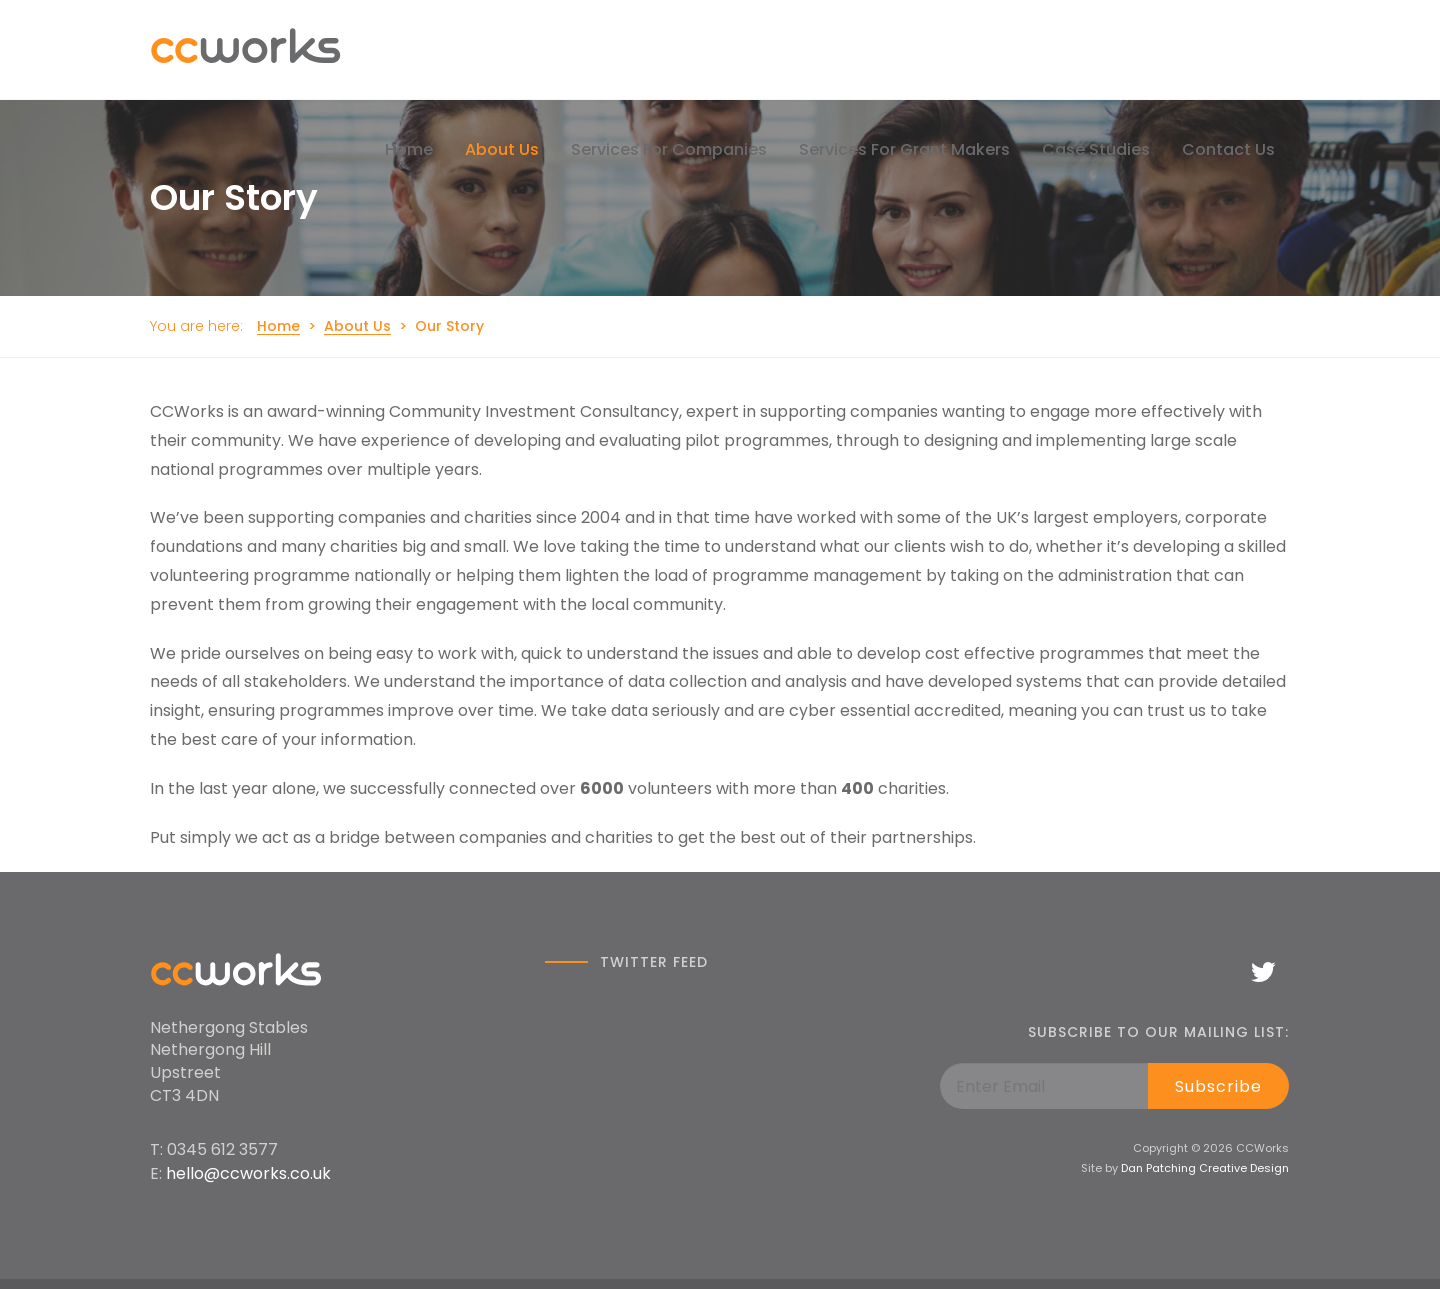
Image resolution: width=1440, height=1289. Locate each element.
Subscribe (1218, 1086)
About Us (357, 326)
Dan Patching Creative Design (1205, 1168)
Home (278, 326)
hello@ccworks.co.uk (248, 1173)
